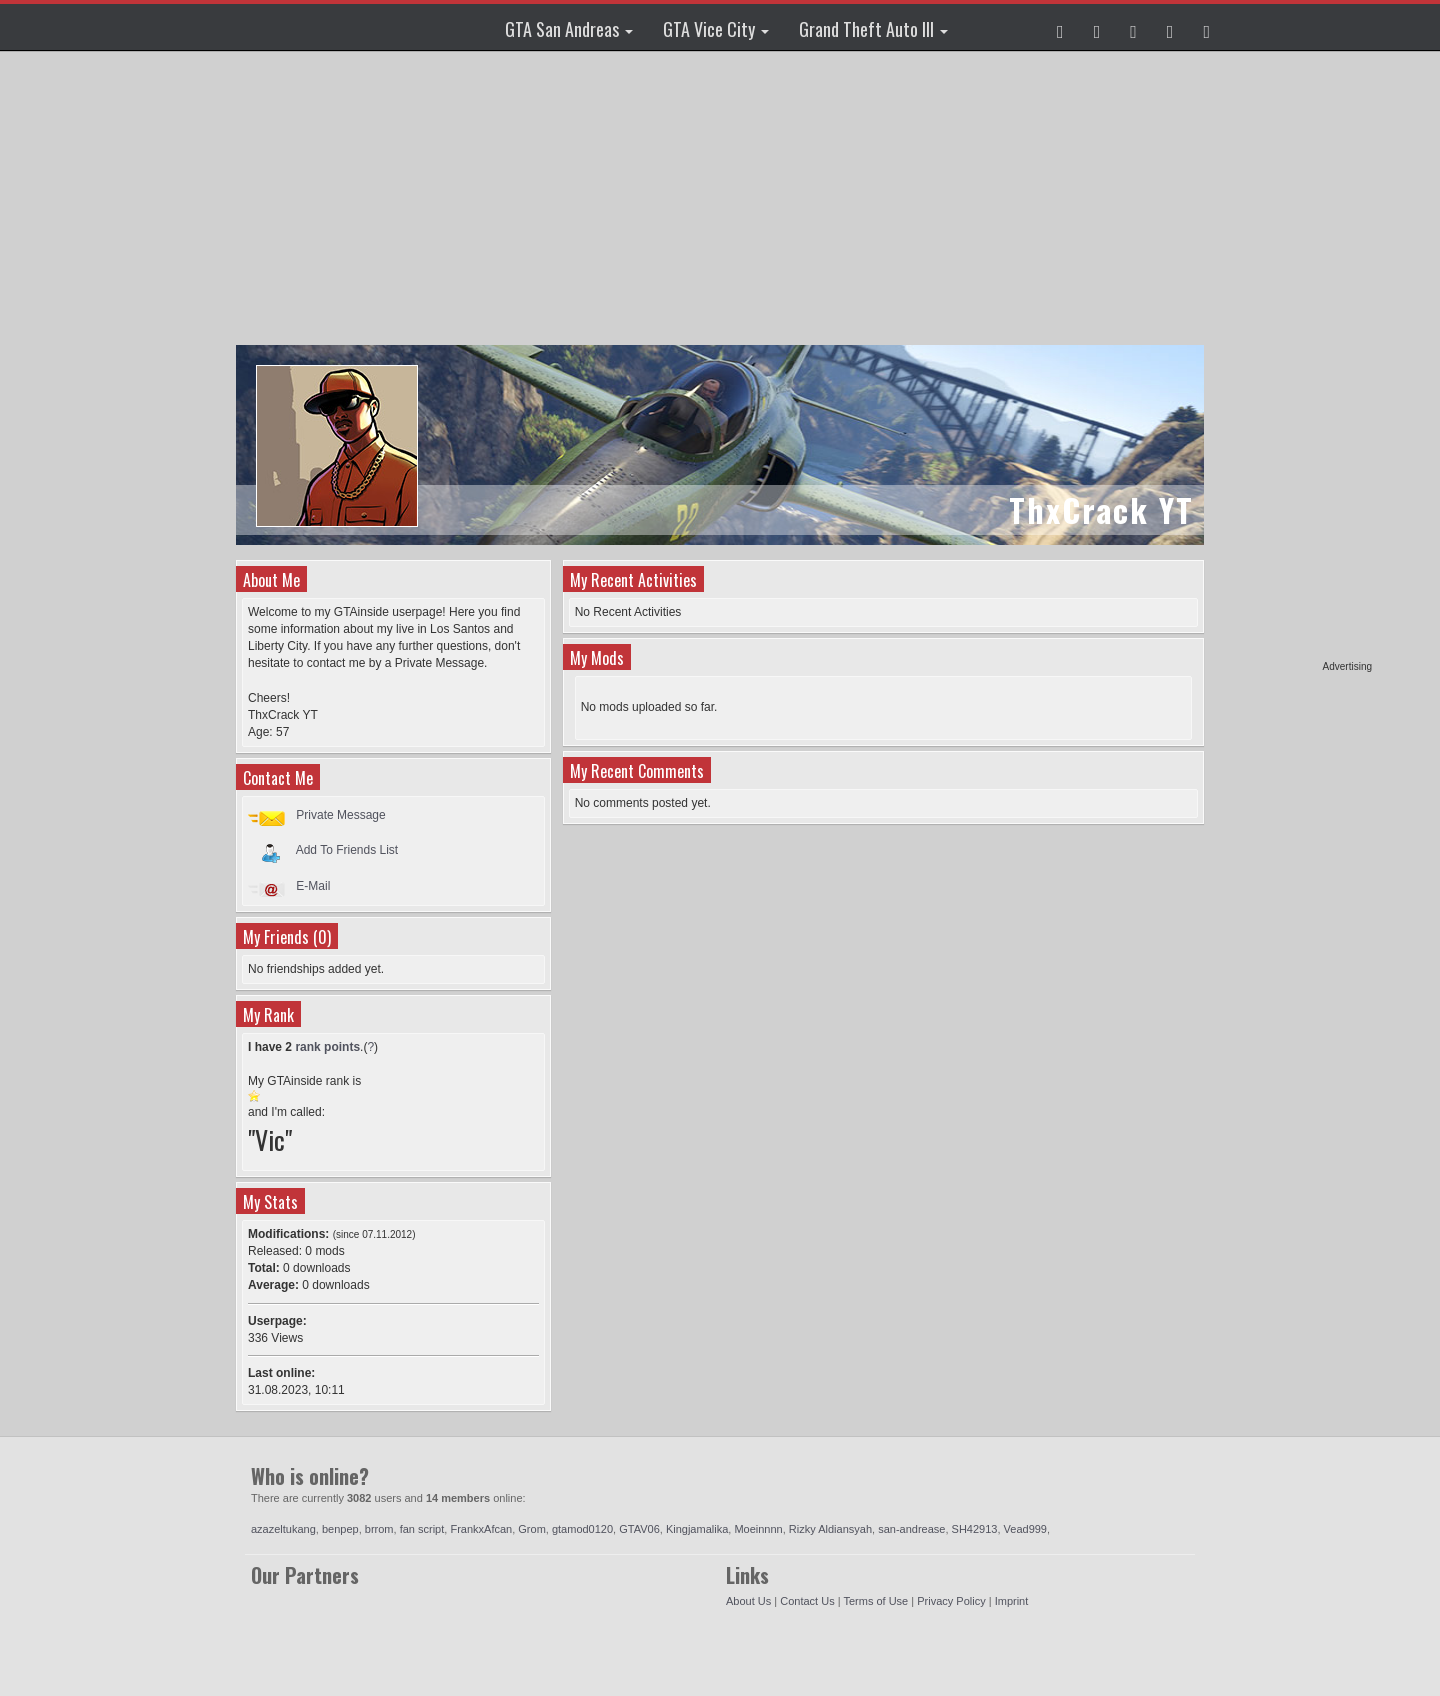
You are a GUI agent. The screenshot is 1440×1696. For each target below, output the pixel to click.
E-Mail (313, 886)
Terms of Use (875, 1601)
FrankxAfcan (481, 1529)
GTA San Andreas (569, 29)
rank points (327, 1047)
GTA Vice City (716, 29)
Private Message (340, 815)
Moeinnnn (758, 1529)
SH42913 (975, 1529)
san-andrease (911, 1529)
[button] (1060, 27)
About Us (748, 1601)
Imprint (1012, 1601)
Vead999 (1025, 1529)
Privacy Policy (951, 1601)
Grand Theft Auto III (873, 29)
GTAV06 (639, 1529)
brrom (379, 1529)
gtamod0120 (582, 1529)
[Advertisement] (1295, 360)
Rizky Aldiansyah (830, 1529)
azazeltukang (283, 1529)
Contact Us (807, 1601)
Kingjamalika (697, 1529)
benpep (340, 1529)
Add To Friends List (347, 850)
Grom (532, 1529)
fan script (422, 1529)
